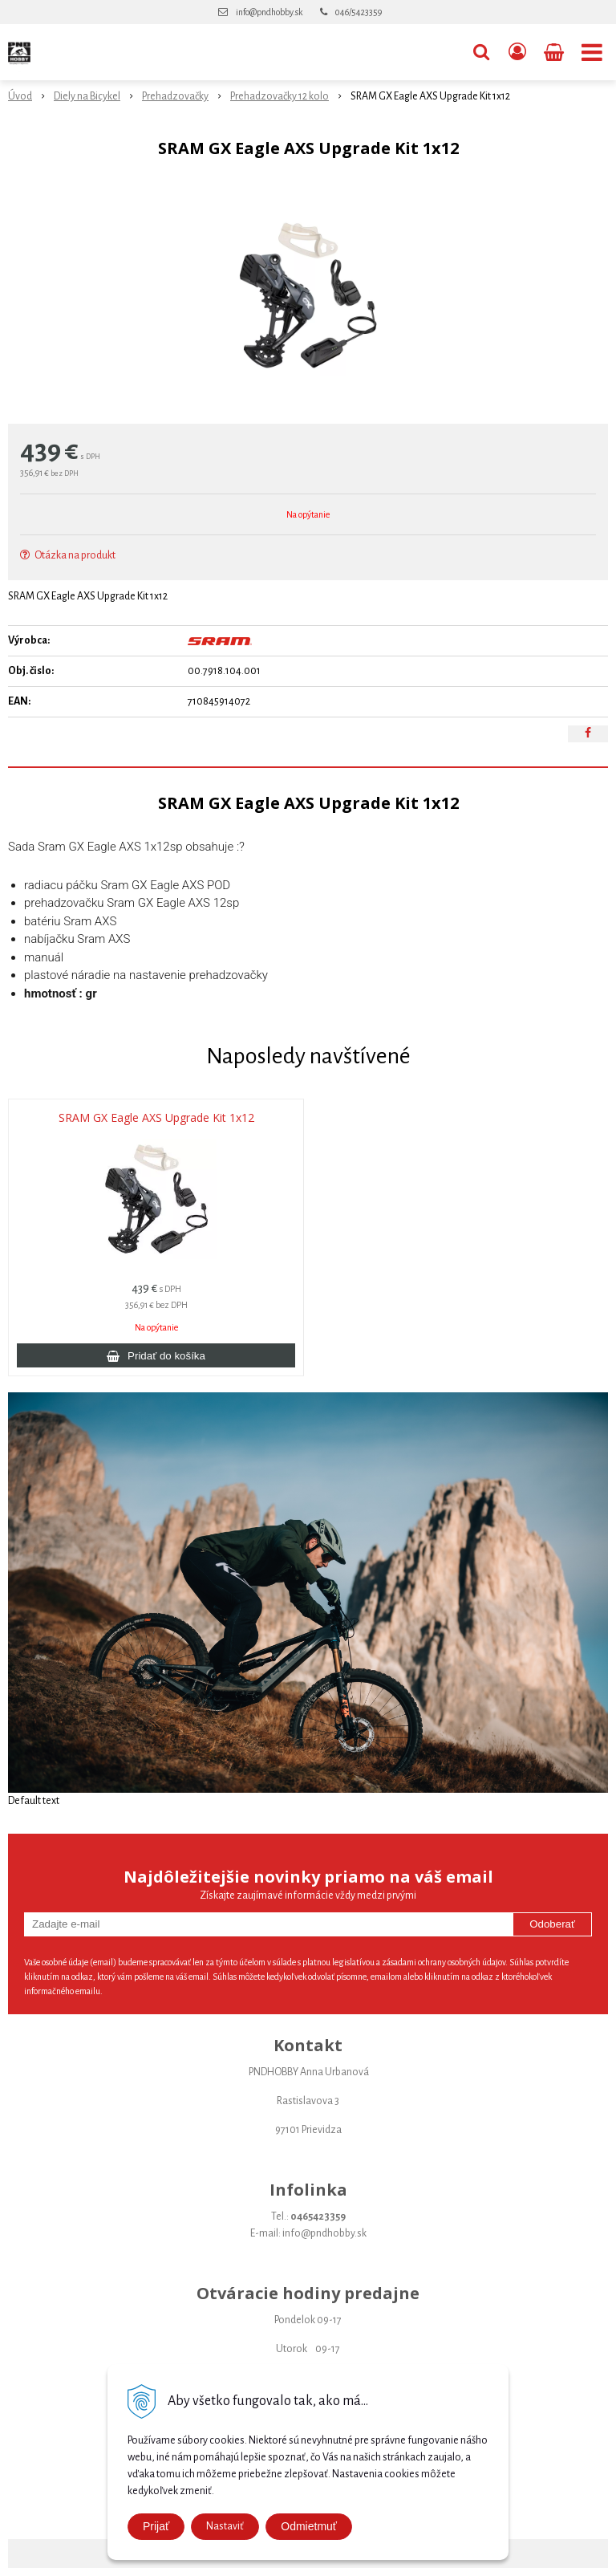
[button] (481, 52)
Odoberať (552, 1924)
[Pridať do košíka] (156, 1355)
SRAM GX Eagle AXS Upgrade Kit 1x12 (156, 1117)
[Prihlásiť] (517, 52)
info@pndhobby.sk (269, 12)
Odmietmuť (309, 2526)
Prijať (156, 2526)
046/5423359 (358, 12)
